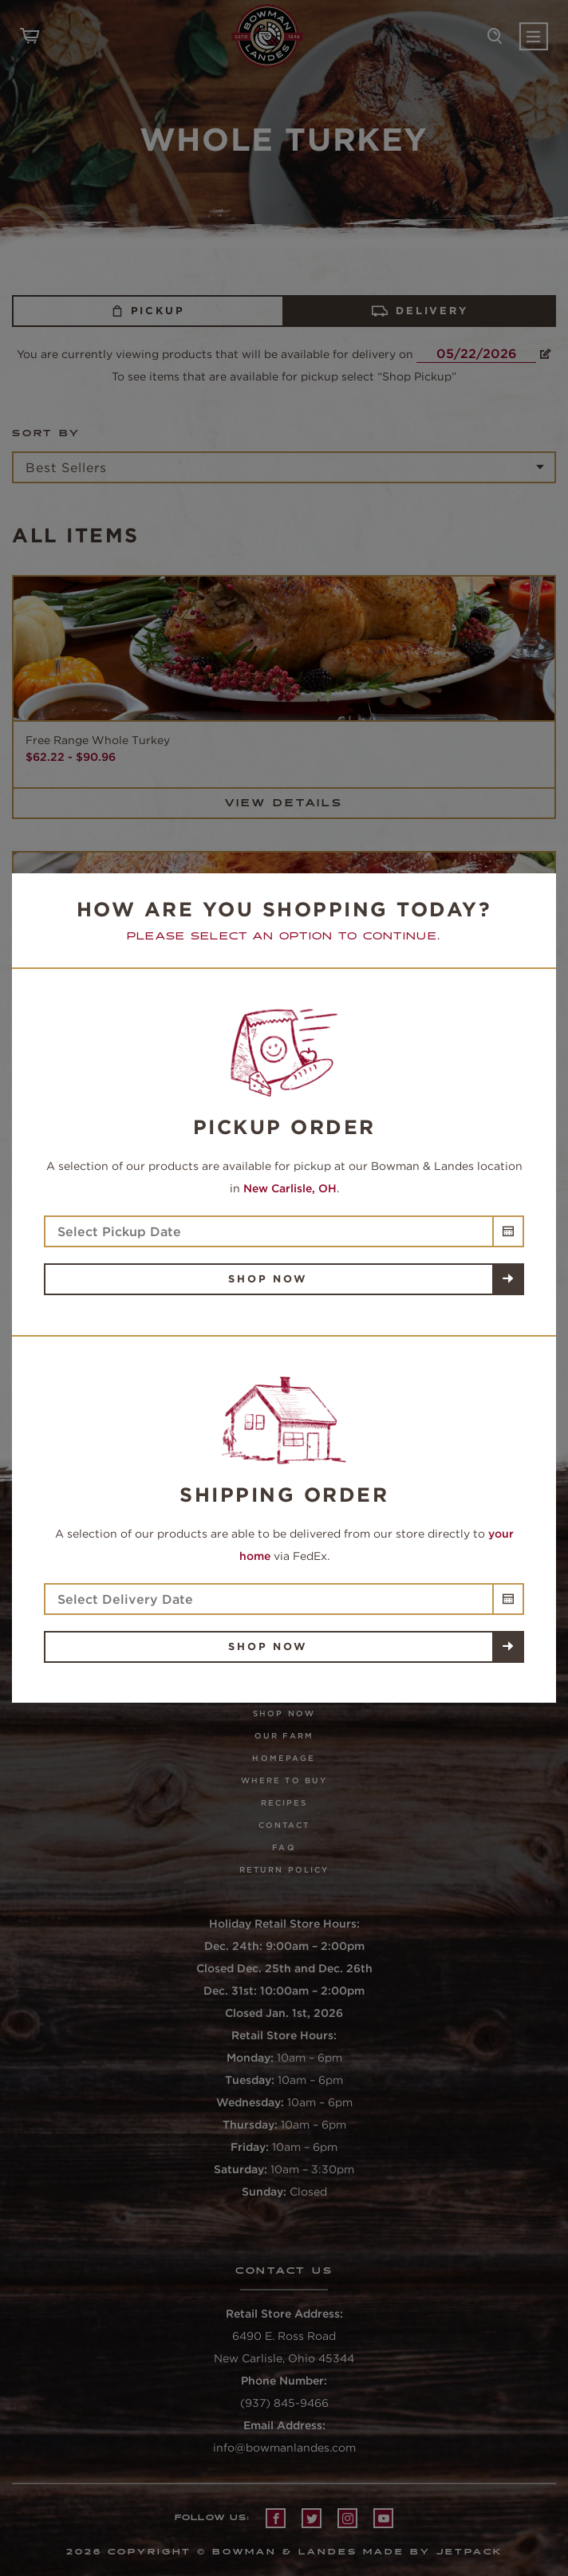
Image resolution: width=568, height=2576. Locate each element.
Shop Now (267, 1279)
